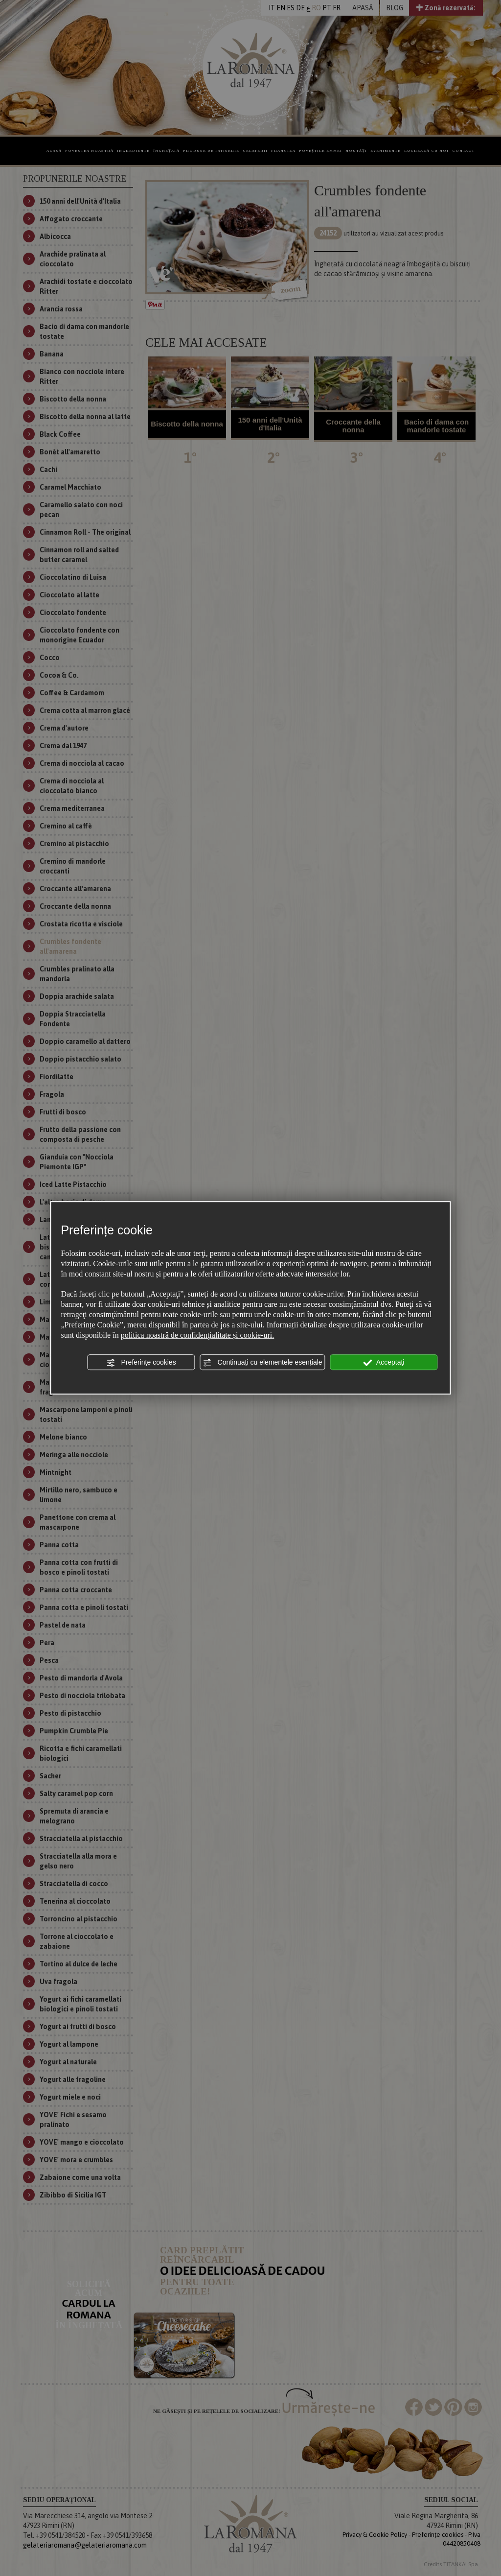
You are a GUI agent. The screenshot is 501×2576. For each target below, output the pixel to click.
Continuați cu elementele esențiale (262, 1362)
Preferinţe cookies (141, 1362)
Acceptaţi (384, 1362)
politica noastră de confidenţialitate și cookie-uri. (197, 1335)
